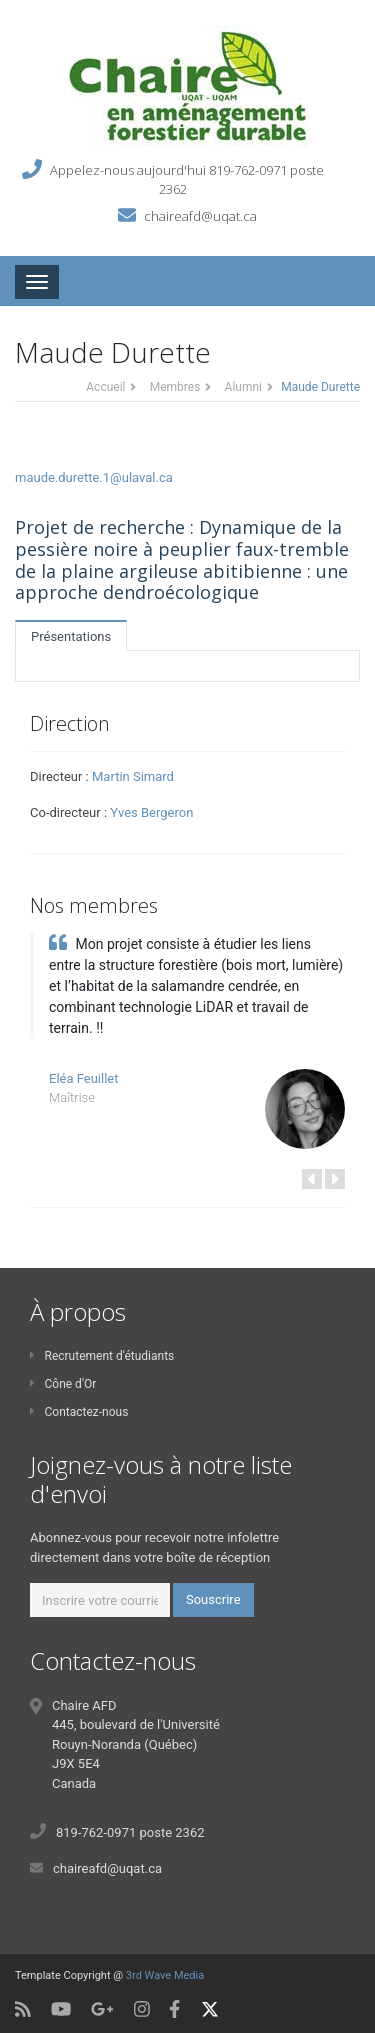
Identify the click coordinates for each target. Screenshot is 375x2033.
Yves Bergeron (151, 812)
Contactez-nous (79, 1412)
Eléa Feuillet (83, 1078)
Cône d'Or (63, 1384)
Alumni (243, 387)
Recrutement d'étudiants (102, 1356)
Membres (175, 387)
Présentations (71, 636)
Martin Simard (133, 776)
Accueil (105, 387)
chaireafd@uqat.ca (200, 215)
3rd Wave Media (165, 1975)
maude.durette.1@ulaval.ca (94, 477)
